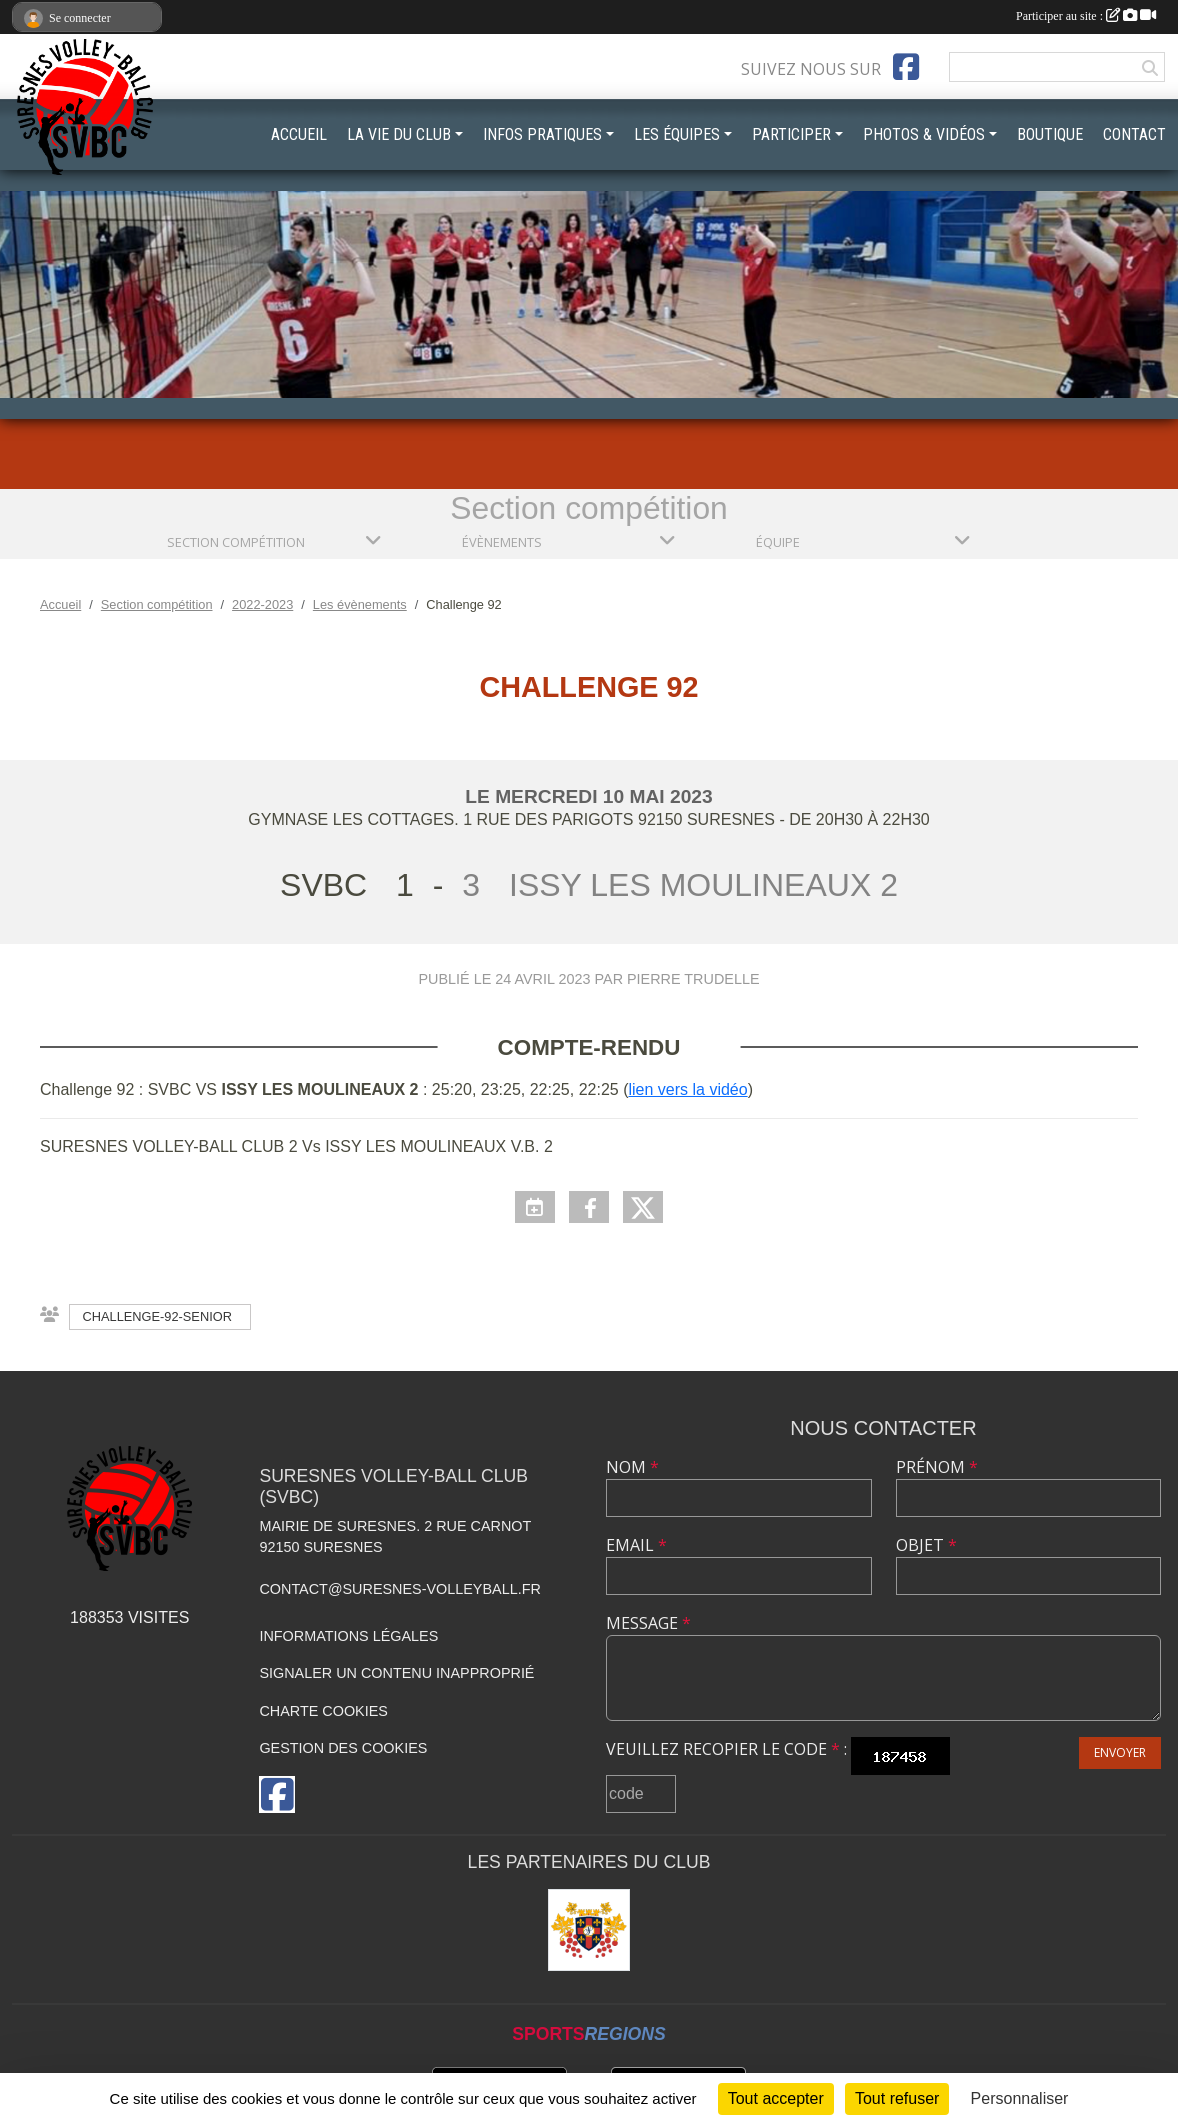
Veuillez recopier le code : (726, 1749)
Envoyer (1120, 1752)
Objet (926, 1545)
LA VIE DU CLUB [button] (399, 134)
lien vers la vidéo (687, 1089)
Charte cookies (323, 1711)
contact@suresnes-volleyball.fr (399, 1589)
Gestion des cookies (343, 1748)
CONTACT (1134, 134)
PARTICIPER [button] (791, 134)
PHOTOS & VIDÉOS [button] (924, 134)
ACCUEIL (299, 134)
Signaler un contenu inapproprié (396, 1673)
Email (636, 1545)
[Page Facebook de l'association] (906, 67)
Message (648, 1623)
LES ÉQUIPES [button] (677, 134)
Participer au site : (1086, 16)
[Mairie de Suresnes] (589, 1930)
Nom (632, 1467)
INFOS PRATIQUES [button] (542, 134)
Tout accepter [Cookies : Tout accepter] (776, 2098)
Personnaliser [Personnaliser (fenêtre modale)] (1020, 2098)
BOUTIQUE (1050, 134)
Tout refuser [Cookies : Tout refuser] (897, 2098)
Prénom (937, 1467)
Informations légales (348, 1636)
